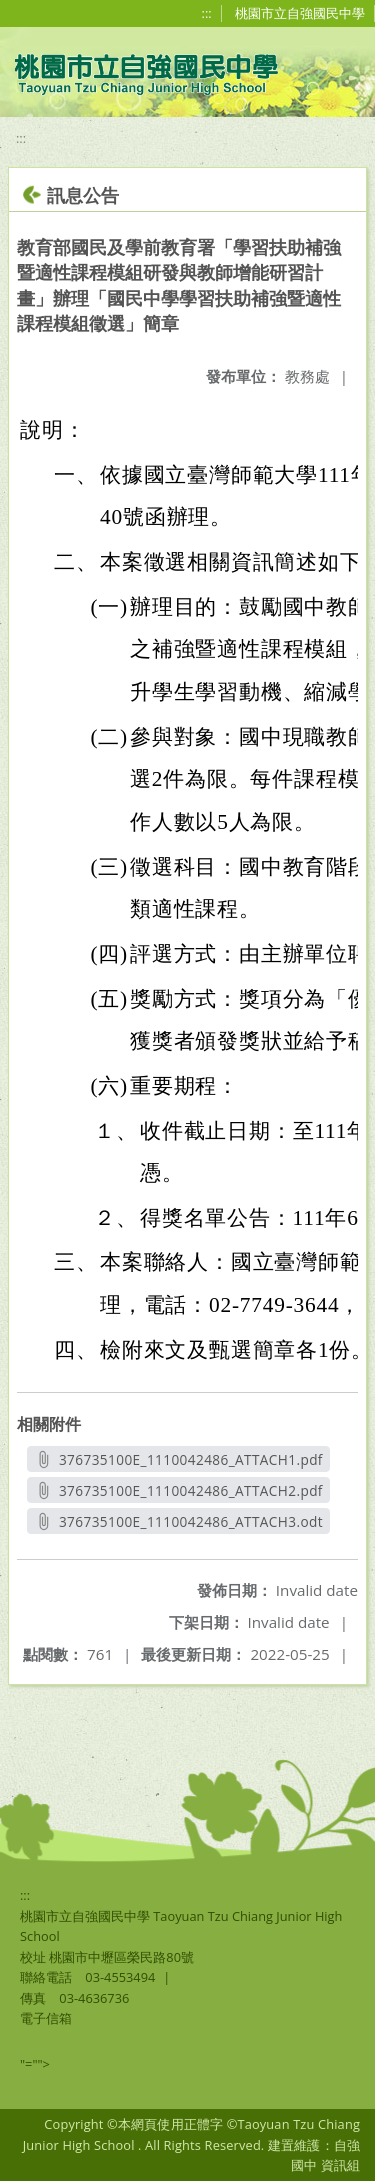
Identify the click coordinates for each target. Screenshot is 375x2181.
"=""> (35, 2064)
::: (207, 13)
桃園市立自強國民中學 (300, 13)
